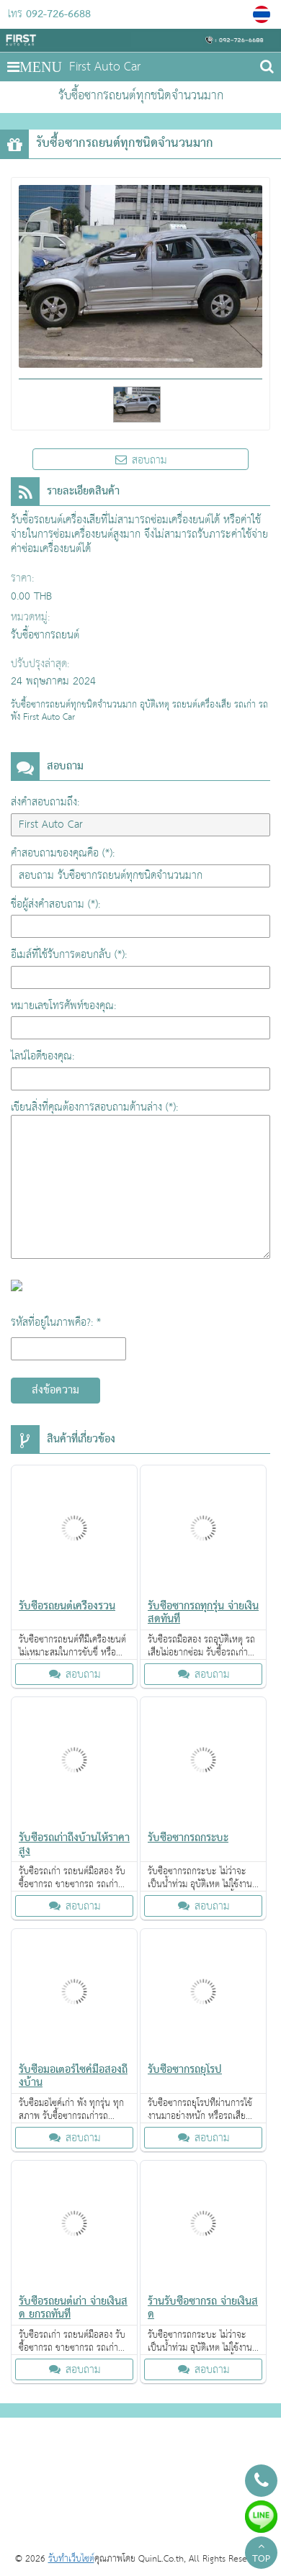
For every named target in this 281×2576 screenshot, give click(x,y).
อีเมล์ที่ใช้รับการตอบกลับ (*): (69, 954)
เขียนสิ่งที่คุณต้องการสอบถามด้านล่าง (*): (94, 1107)
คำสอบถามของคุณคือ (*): (63, 853)
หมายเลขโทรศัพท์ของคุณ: (63, 1006)
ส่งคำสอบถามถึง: (45, 802)
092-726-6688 (58, 14)
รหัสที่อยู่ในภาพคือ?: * (56, 1322)
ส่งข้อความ (55, 1390)
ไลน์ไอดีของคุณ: (42, 1056)
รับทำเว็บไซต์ (71, 2559)
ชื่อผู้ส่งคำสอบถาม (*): (55, 904)
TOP (261, 2554)
